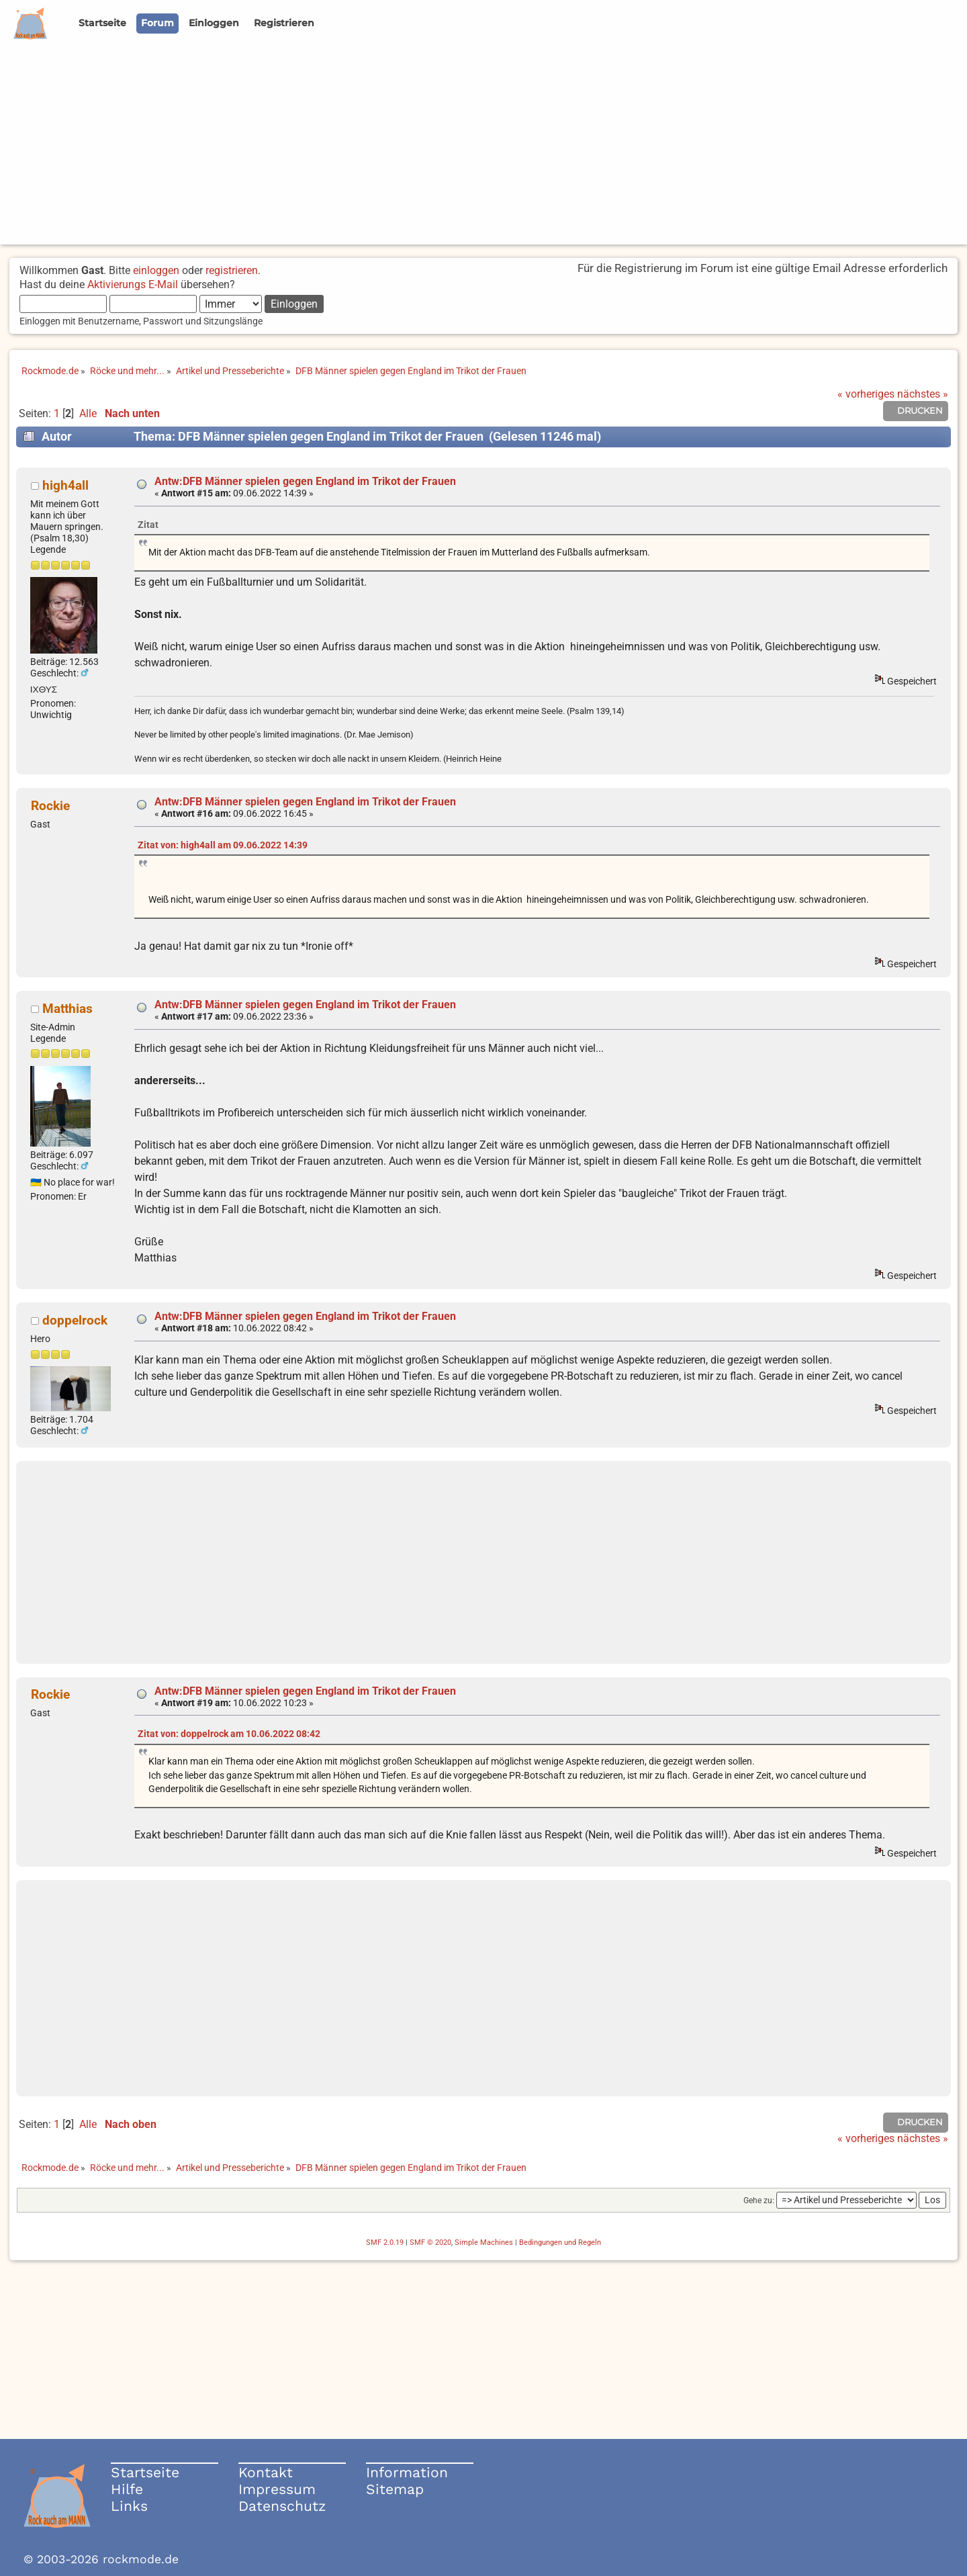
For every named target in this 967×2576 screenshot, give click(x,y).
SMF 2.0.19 (385, 2242)
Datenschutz (282, 2505)
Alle (88, 413)
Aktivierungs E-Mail (132, 284)
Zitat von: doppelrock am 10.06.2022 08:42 (229, 1734)
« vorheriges (865, 394)
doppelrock (74, 1320)
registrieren (231, 270)
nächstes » (922, 394)
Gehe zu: (758, 2200)
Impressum (277, 2489)
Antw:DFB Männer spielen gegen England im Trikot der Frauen (305, 481)
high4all (65, 485)
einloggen (156, 270)
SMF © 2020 (430, 2242)
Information (407, 2472)
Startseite (145, 2472)
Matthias (67, 1008)
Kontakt (265, 2472)
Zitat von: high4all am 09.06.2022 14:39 (223, 845)
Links (129, 2505)
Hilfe (127, 2489)
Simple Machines (484, 2242)
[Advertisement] (483, 150)
